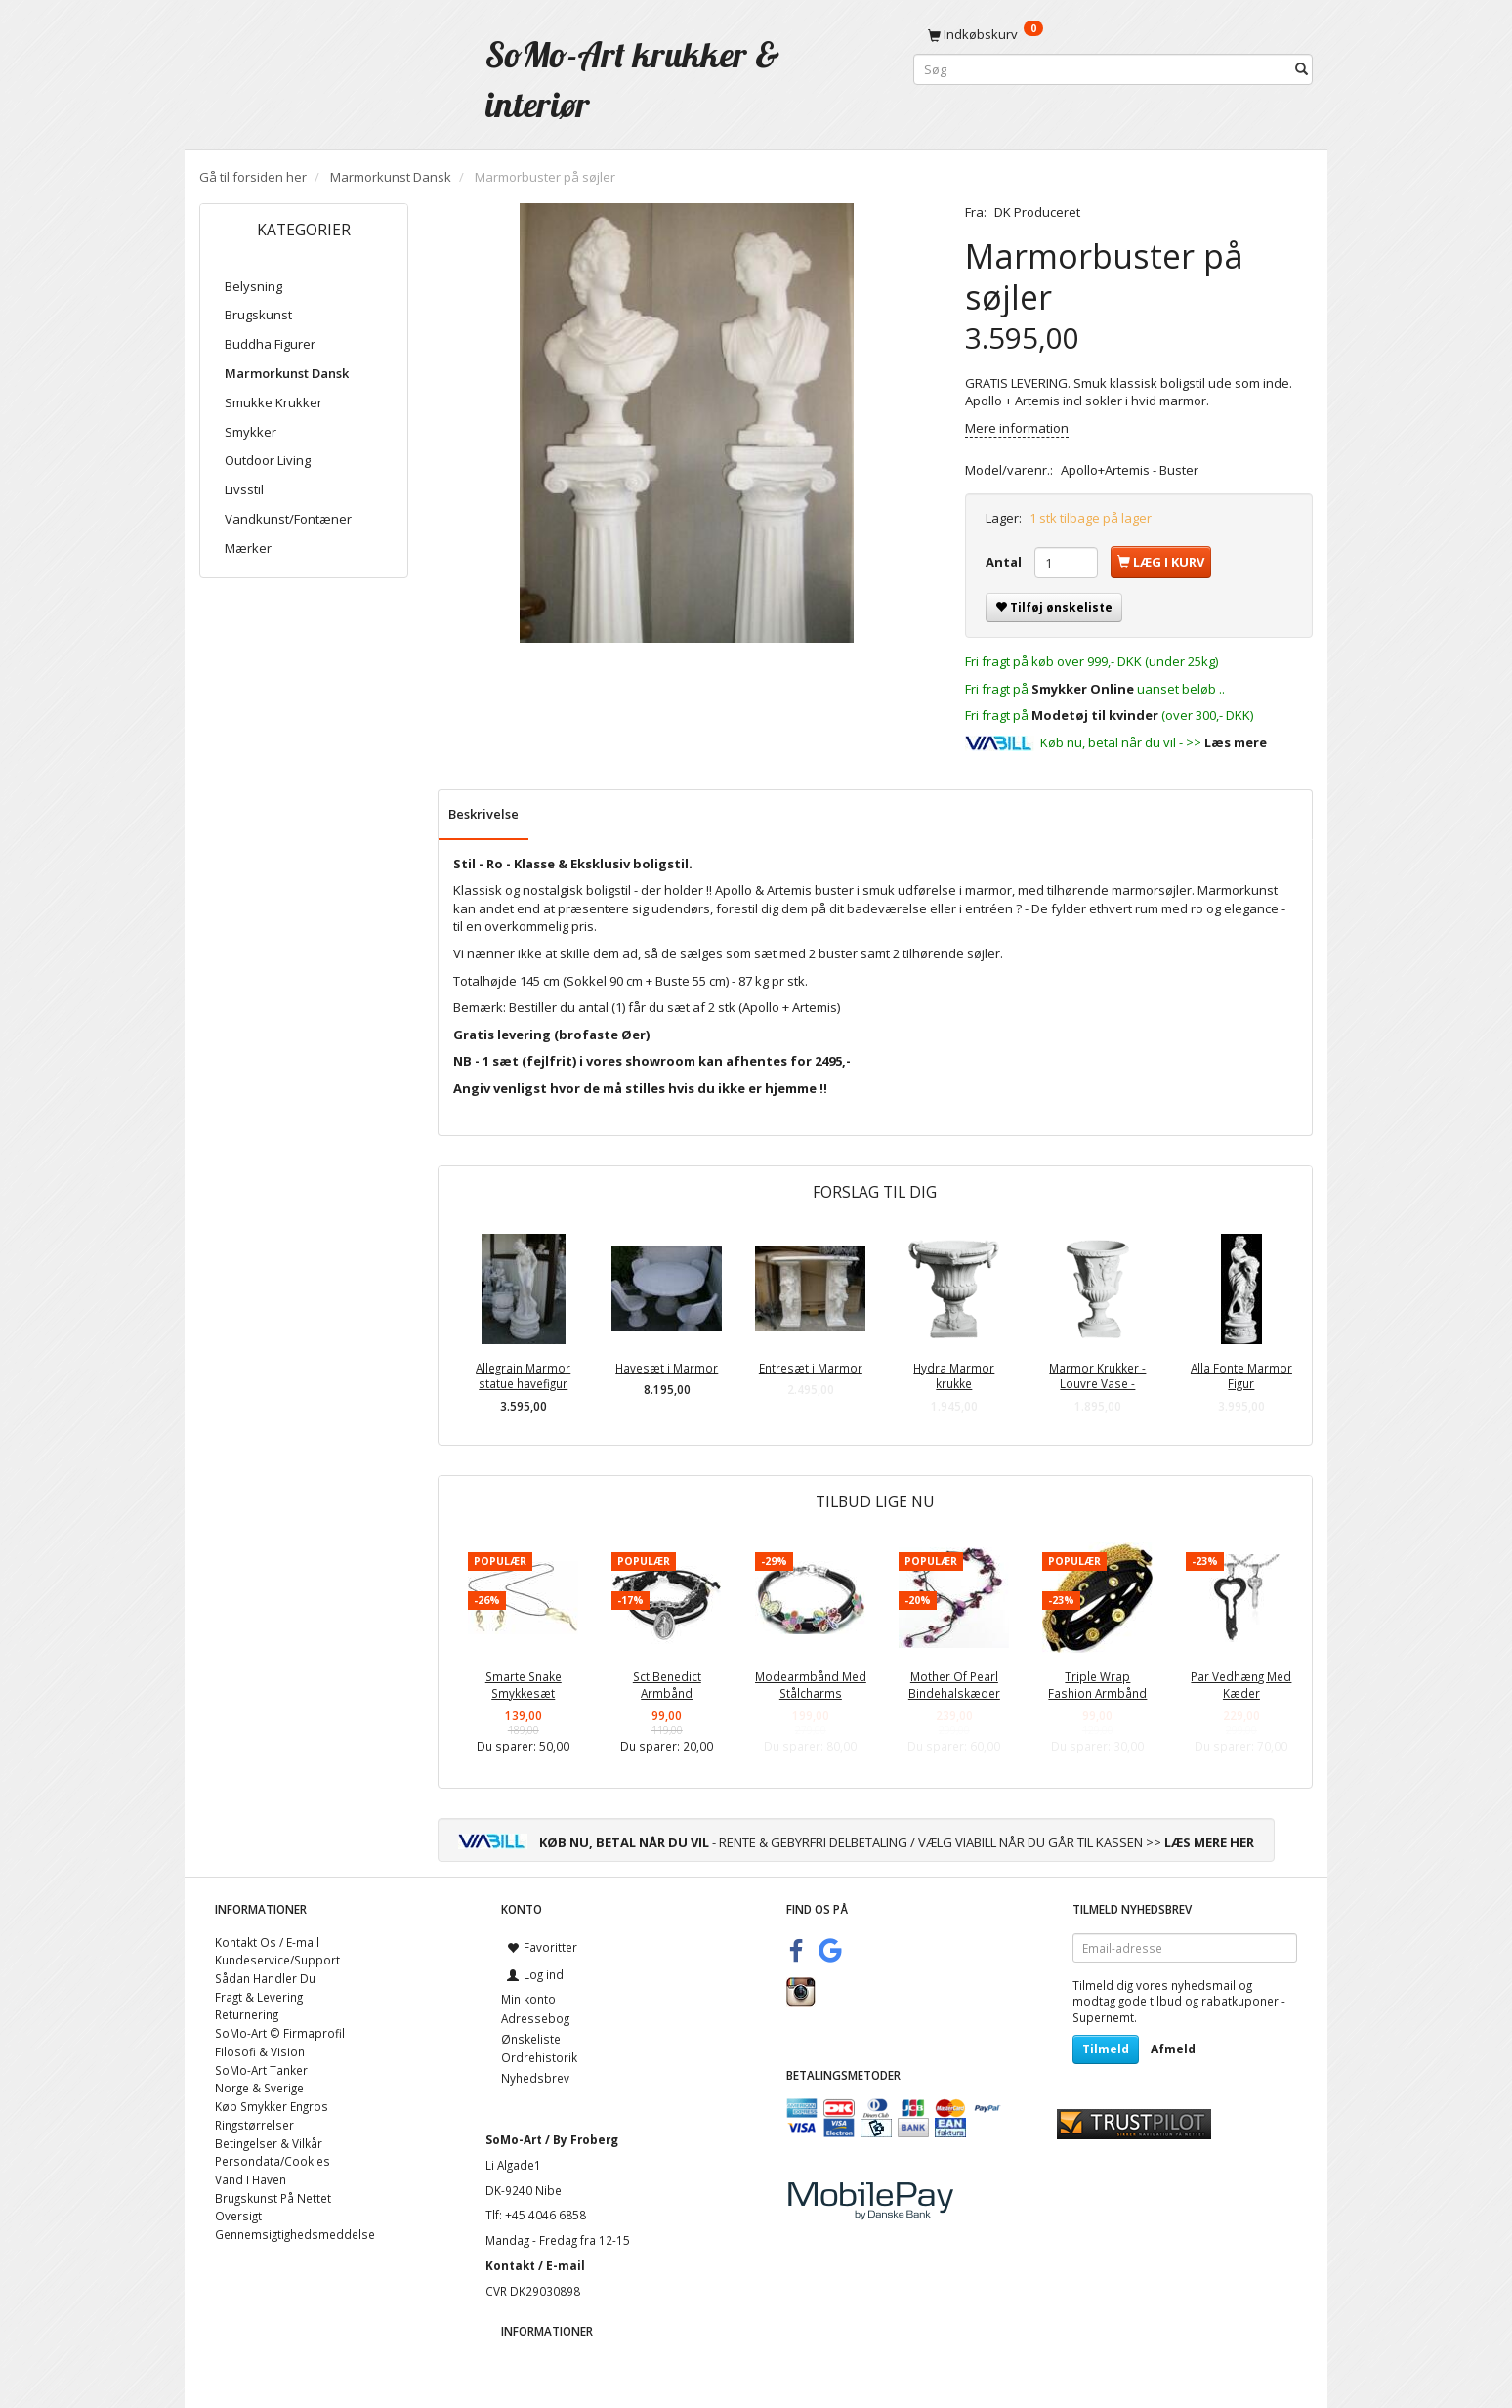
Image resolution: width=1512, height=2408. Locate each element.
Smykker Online (1082, 688)
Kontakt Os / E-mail (267, 1942)
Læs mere (1235, 742)
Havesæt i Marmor (666, 1367)
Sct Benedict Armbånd (667, 1685)
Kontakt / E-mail (535, 2265)
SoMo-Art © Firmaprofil (280, 2033)
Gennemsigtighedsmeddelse (295, 2234)
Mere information (1017, 428)
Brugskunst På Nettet (273, 2198)
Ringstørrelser (254, 2125)
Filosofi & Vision (260, 2051)
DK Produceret (1037, 212)
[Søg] (1301, 70)
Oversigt (238, 2215)
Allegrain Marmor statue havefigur (523, 1376)
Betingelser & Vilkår (268, 2143)
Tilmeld (1105, 2049)
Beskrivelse (483, 814)
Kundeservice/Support (277, 1959)
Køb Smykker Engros (271, 2106)
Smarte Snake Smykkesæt (523, 1685)
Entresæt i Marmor (810, 1367)
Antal (1005, 561)
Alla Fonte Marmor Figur (1241, 1376)
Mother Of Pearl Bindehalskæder (954, 1685)
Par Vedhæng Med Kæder (1241, 1685)
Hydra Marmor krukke (953, 1376)
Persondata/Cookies (272, 2161)
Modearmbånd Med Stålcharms (810, 1685)
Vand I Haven (250, 2179)
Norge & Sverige (259, 2087)
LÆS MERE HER (1209, 1842)
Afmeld (1173, 2049)
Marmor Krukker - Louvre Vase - (1097, 1376)
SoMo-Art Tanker (261, 2070)
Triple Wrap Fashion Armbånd (1097, 1685)
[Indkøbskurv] (1113, 34)
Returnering (246, 2014)
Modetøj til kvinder (1094, 715)
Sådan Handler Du (265, 1978)
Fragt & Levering (259, 1997)
